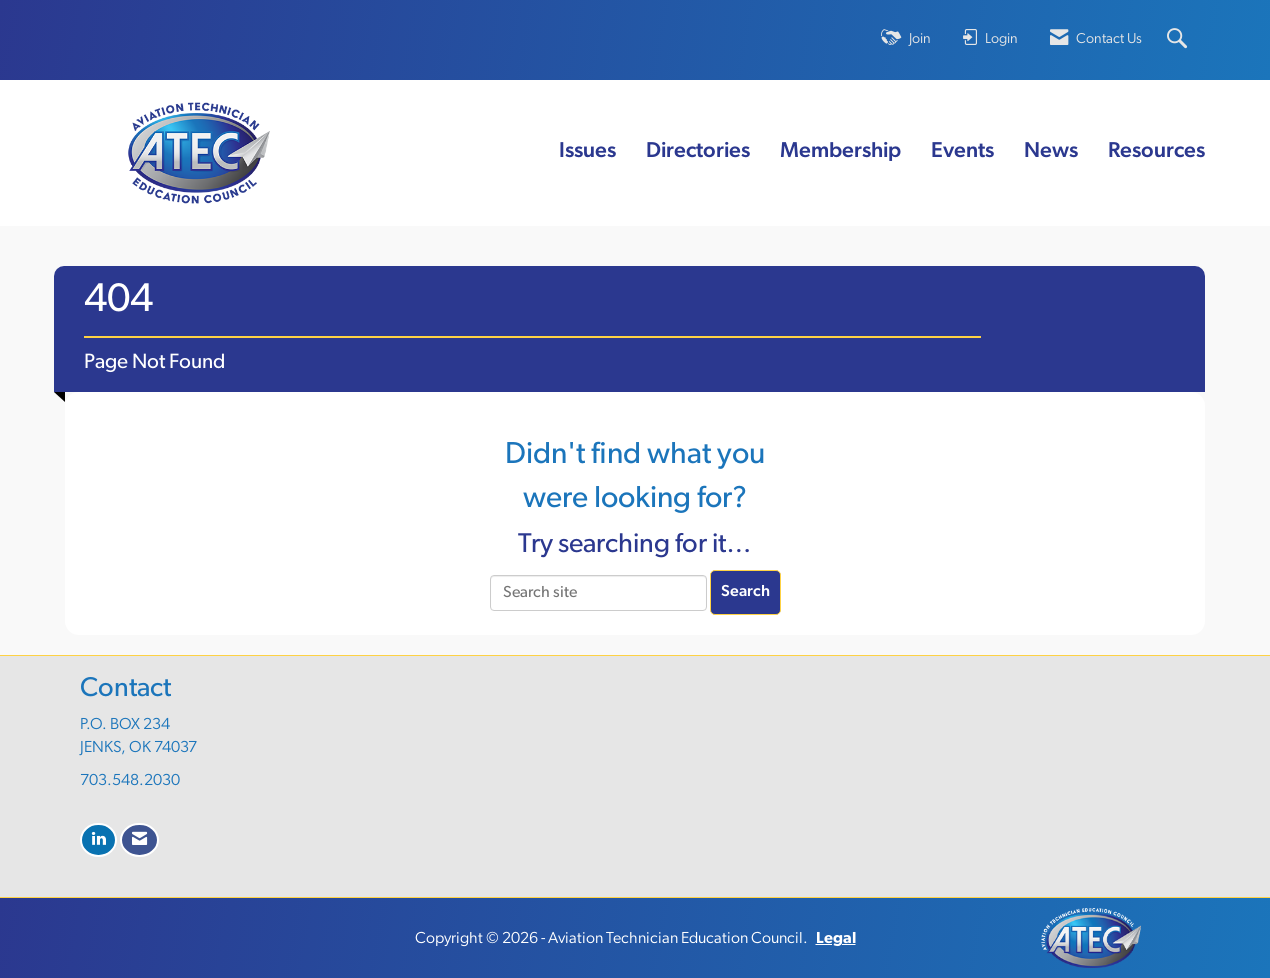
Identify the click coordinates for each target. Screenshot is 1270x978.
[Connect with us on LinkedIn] (98, 840)
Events (962, 151)
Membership (840, 151)
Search (745, 592)
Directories (698, 151)
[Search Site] (1179, 40)
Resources (1156, 151)
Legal (836, 939)
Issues (587, 151)
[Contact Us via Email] (139, 840)
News (1051, 151)
